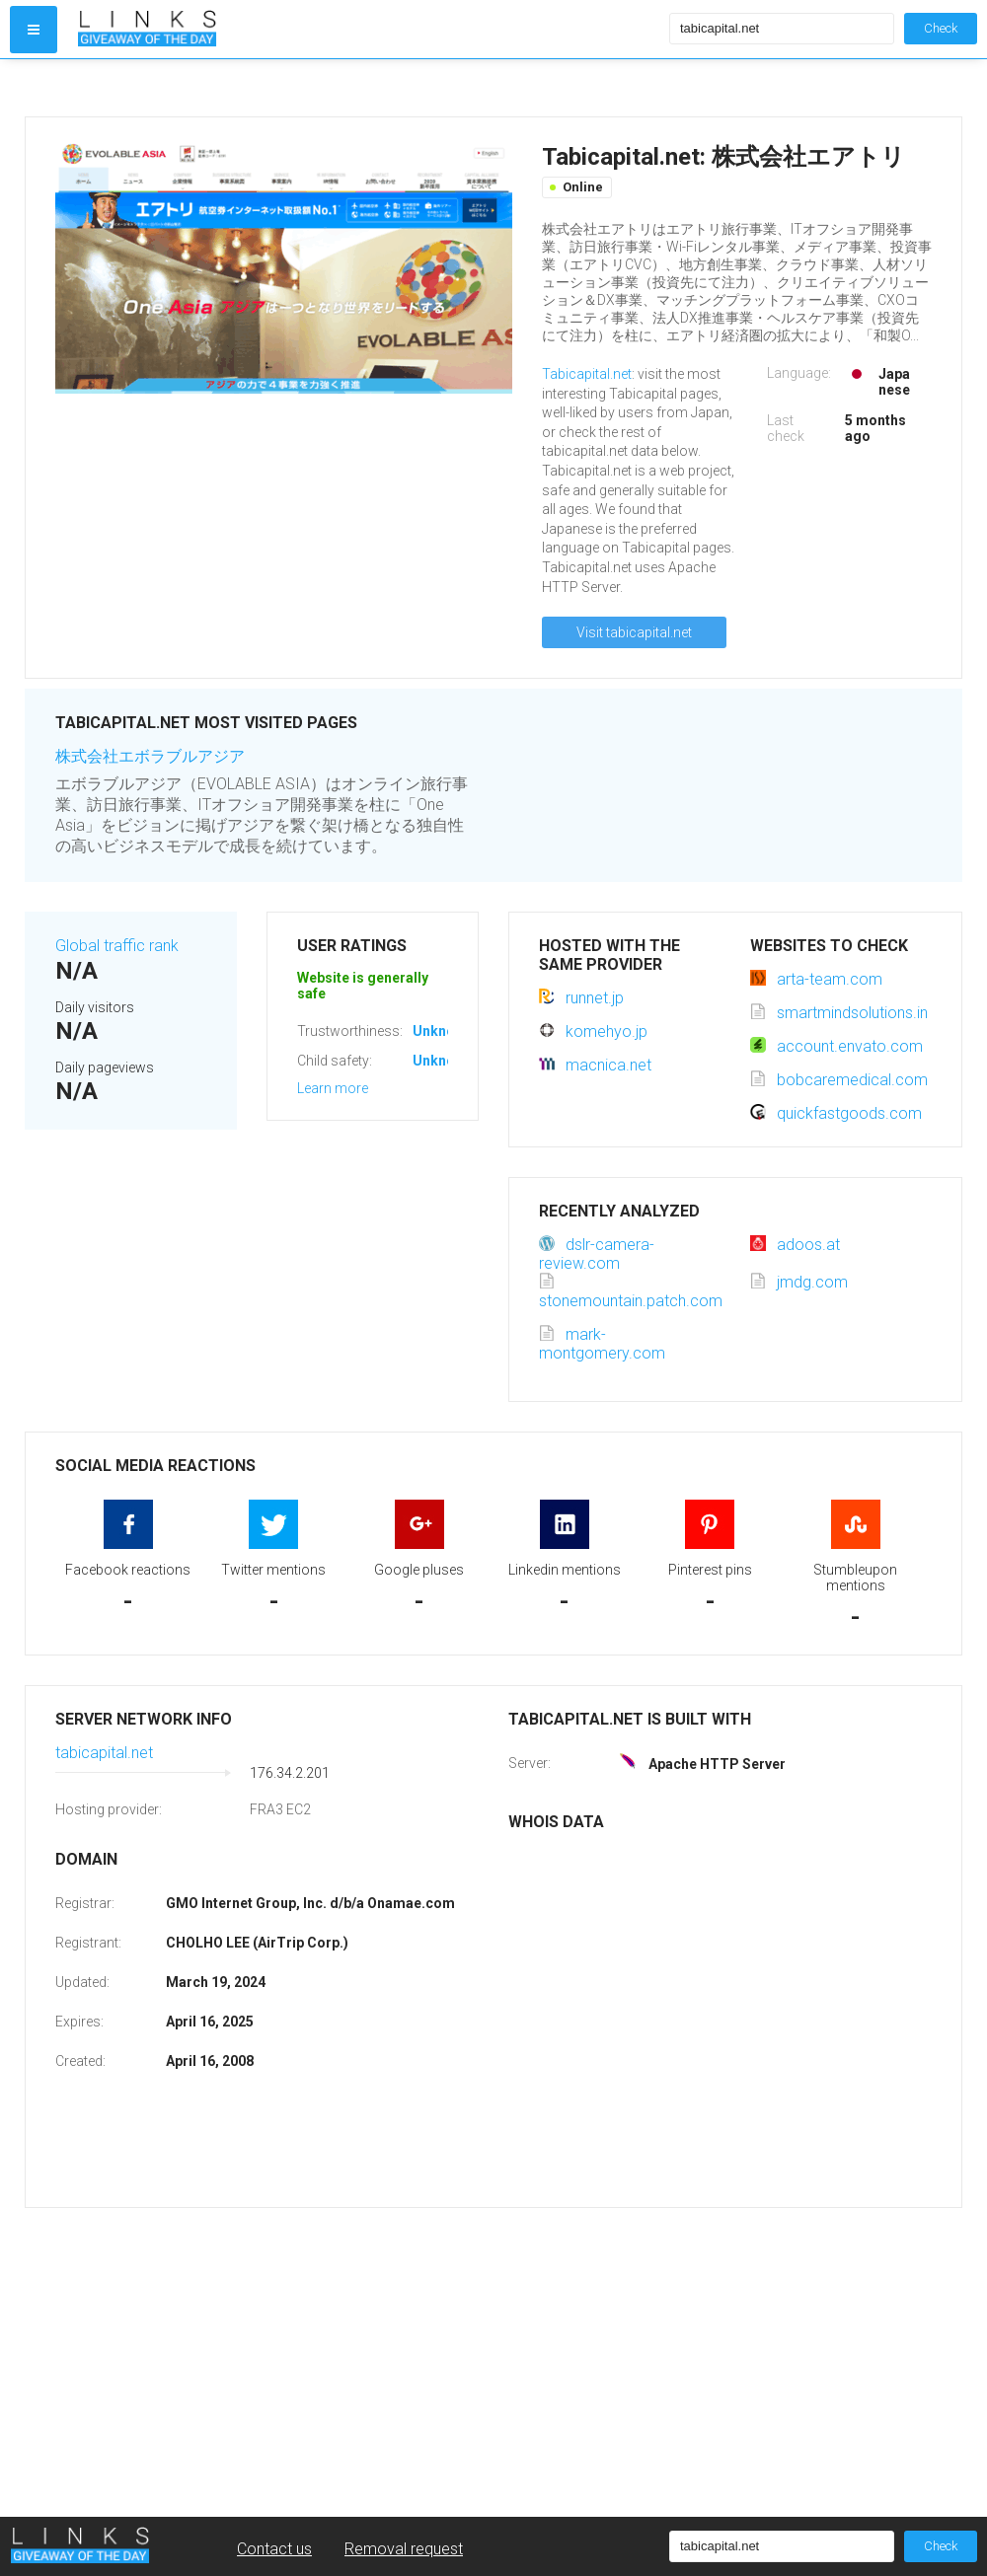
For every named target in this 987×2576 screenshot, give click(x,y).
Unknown (443, 1031)
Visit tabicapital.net (634, 632)
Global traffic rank (117, 945)
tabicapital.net (104, 1752)
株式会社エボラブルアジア (150, 756)
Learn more (332, 1088)
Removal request (403, 2548)
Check (940, 28)
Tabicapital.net (587, 374)
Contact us (274, 2548)
